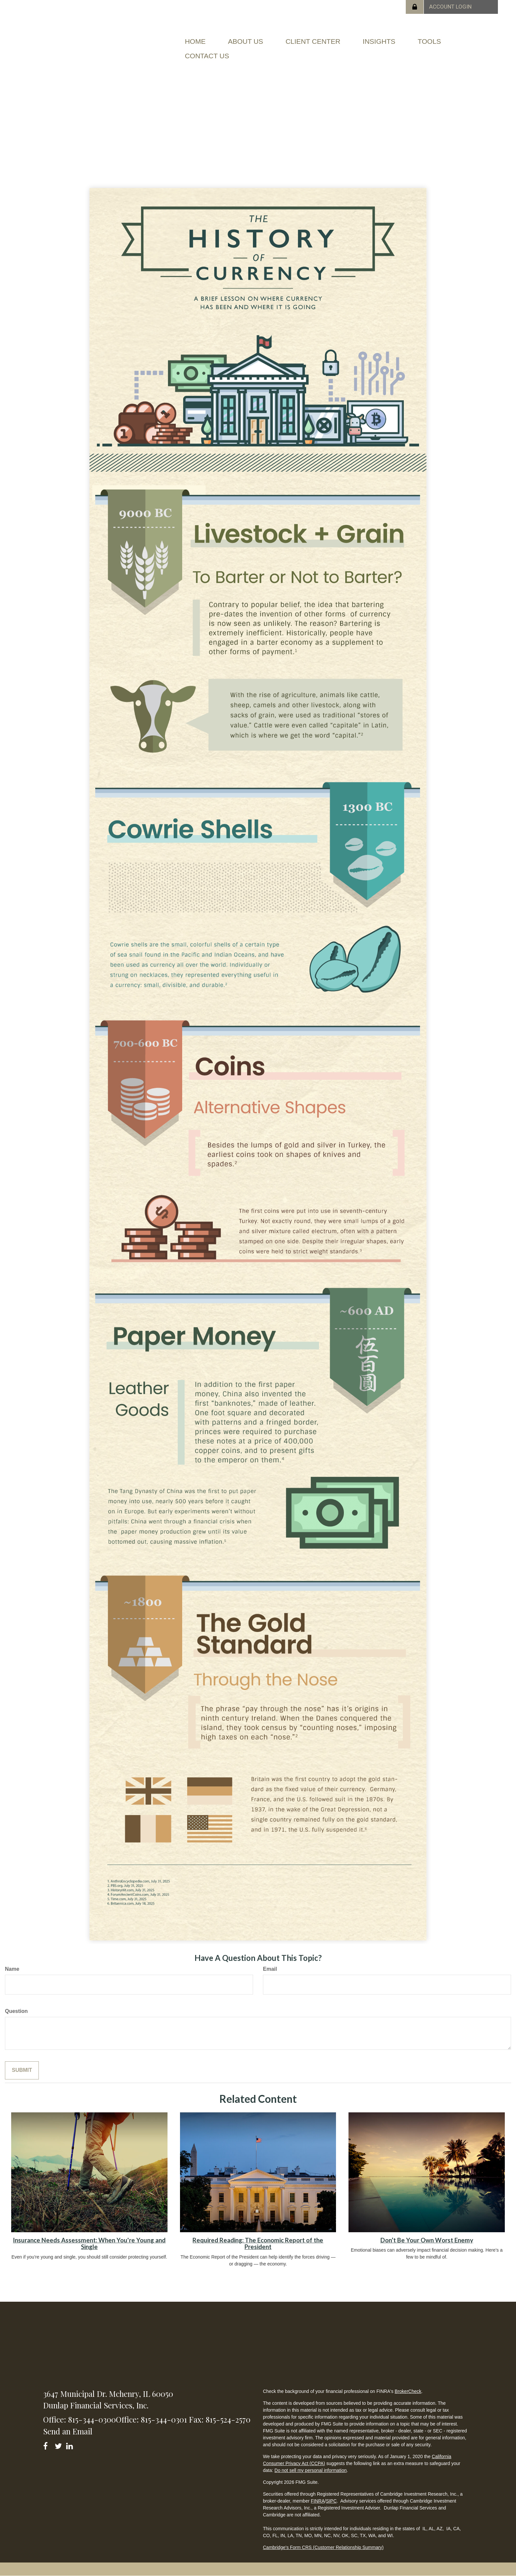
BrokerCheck (408, 2391)
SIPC (331, 2501)
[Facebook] (47, 2444)
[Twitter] (59, 2444)
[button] (245, 41)
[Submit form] (22, 2070)
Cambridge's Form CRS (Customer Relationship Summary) (323, 2547)
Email (270, 1969)
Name (12, 1969)
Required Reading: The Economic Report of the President (258, 2244)
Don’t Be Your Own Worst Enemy (426, 2240)
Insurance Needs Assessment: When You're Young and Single (89, 2244)
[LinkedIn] (70, 2444)
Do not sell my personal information (310, 2470)
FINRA (318, 2501)
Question (16, 2011)
